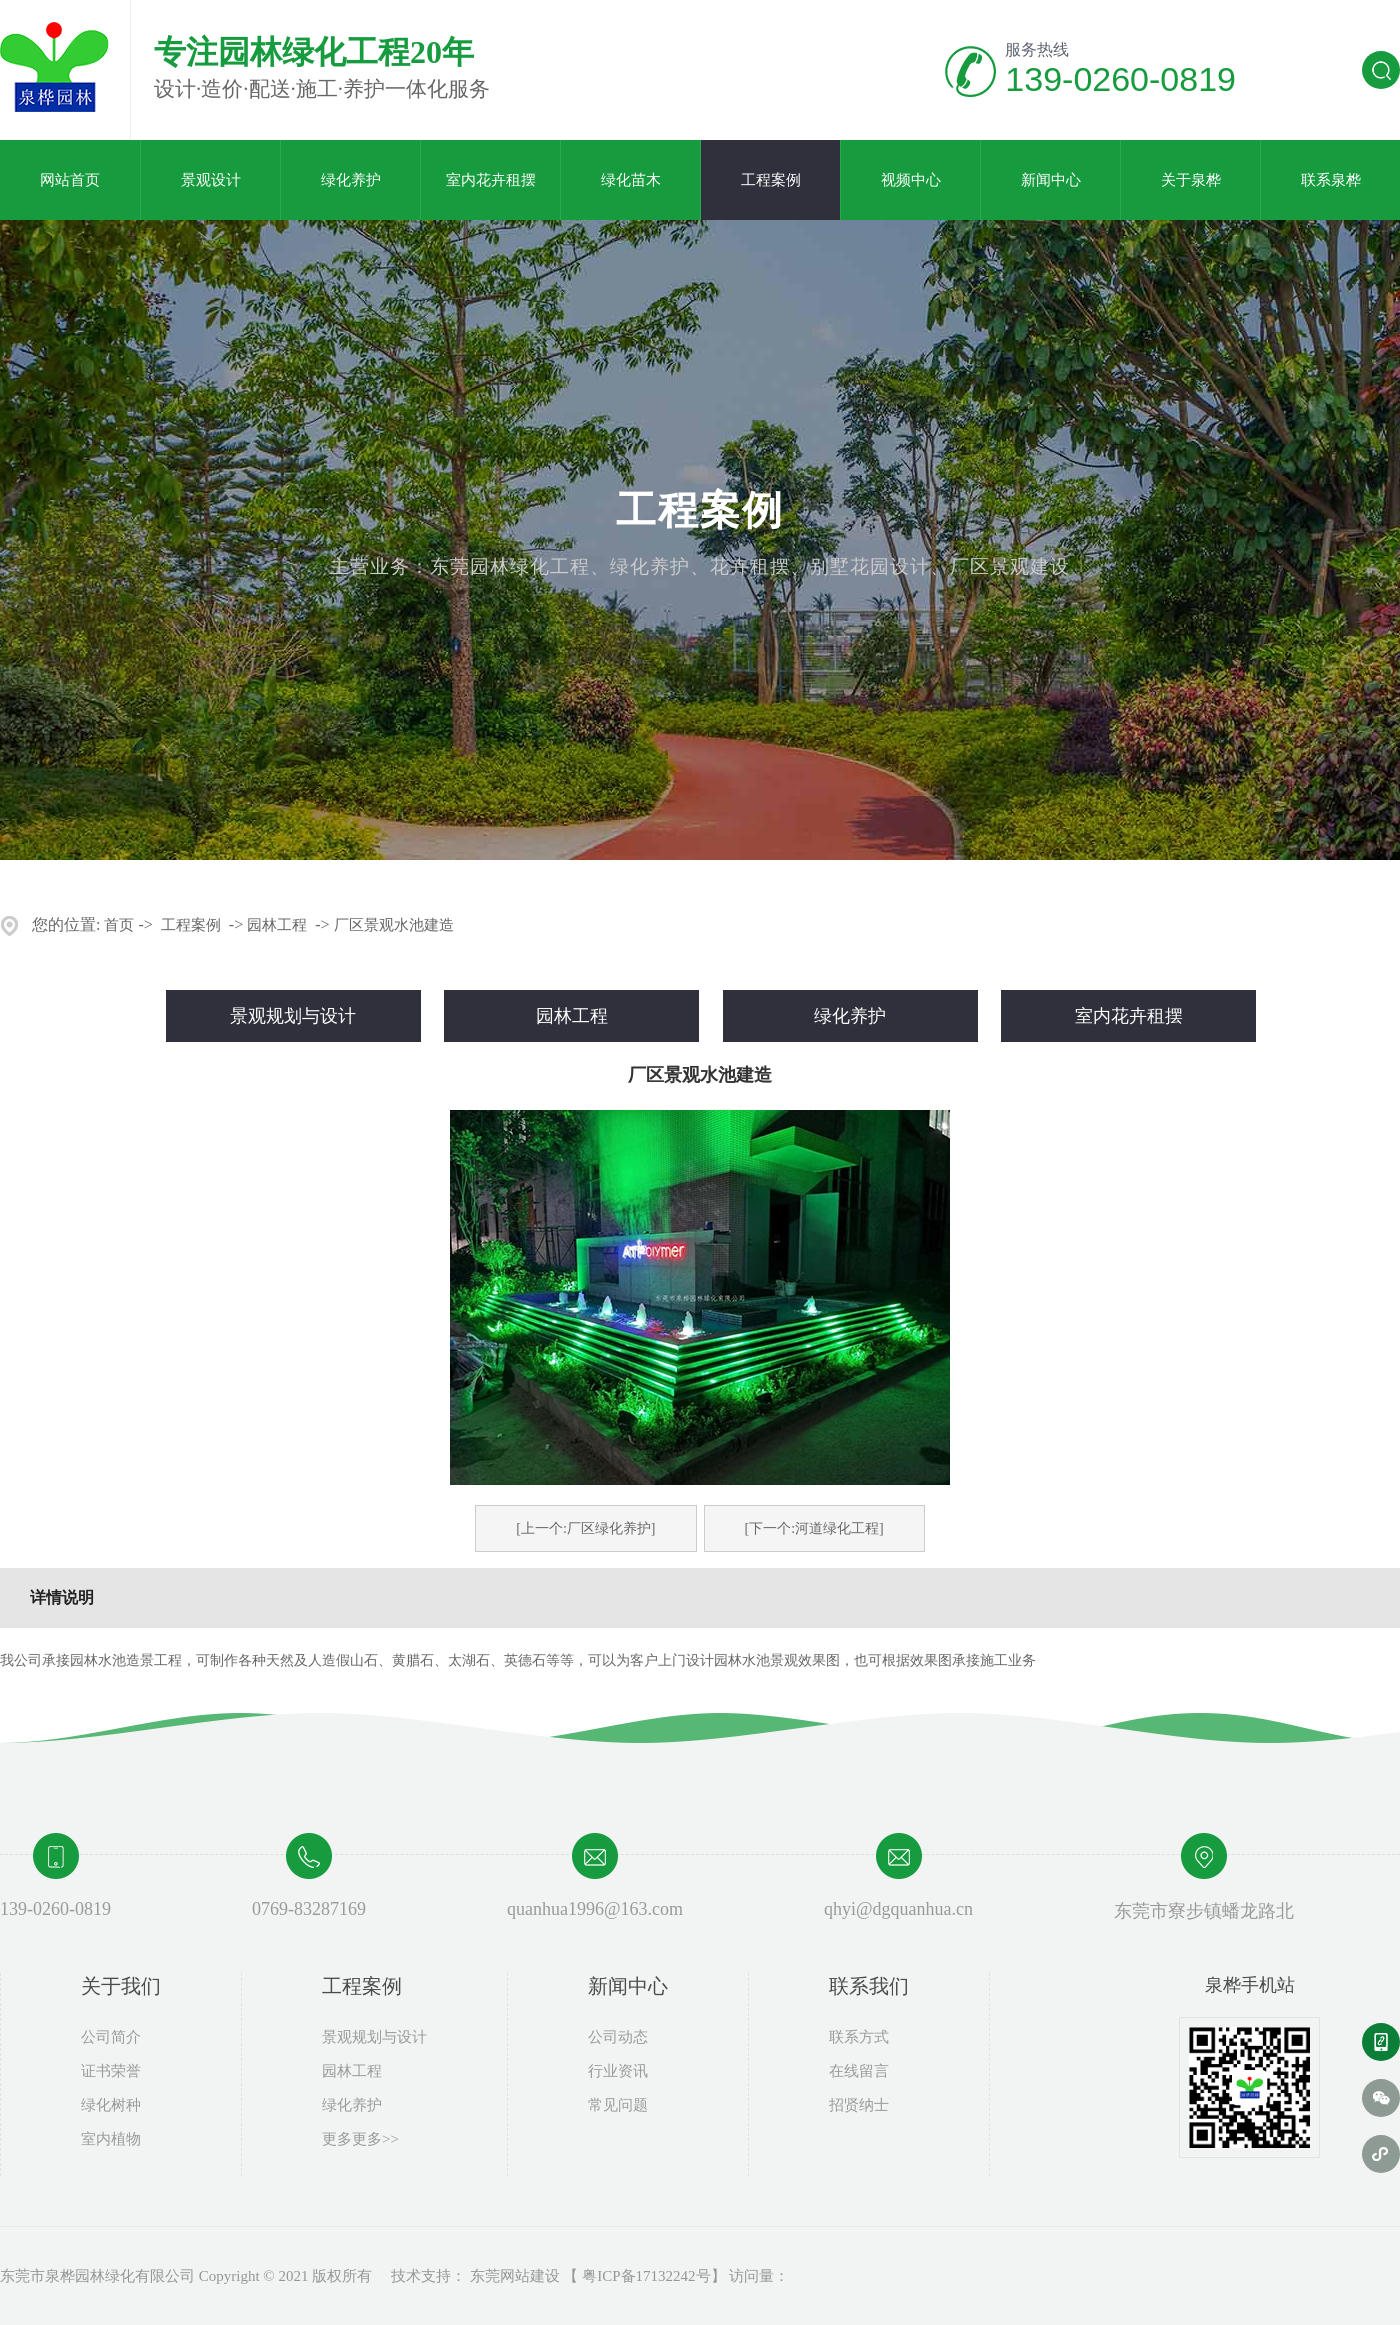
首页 (119, 925)
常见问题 (618, 2105)
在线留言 (859, 2071)
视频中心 (911, 180)
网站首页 (70, 180)
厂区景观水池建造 (394, 925)
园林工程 (277, 925)
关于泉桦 (1191, 180)
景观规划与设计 (293, 1016)
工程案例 (771, 180)
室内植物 (111, 2139)
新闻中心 (1051, 180)
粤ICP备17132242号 (646, 2276)
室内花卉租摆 (491, 180)
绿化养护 (351, 180)
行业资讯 (618, 2071)
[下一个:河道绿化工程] (814, 1528)
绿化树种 (111, 2105)
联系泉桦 (1331, 180)
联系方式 (859, 2037)
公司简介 (111, 2037)
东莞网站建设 (515, 2276)
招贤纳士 (859, 2105)
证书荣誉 (111, 2071)
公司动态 (618, 2037)
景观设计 (211, 180)
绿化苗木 (631, 180)
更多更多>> (360, 2139)
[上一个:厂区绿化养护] (585, 1528)
